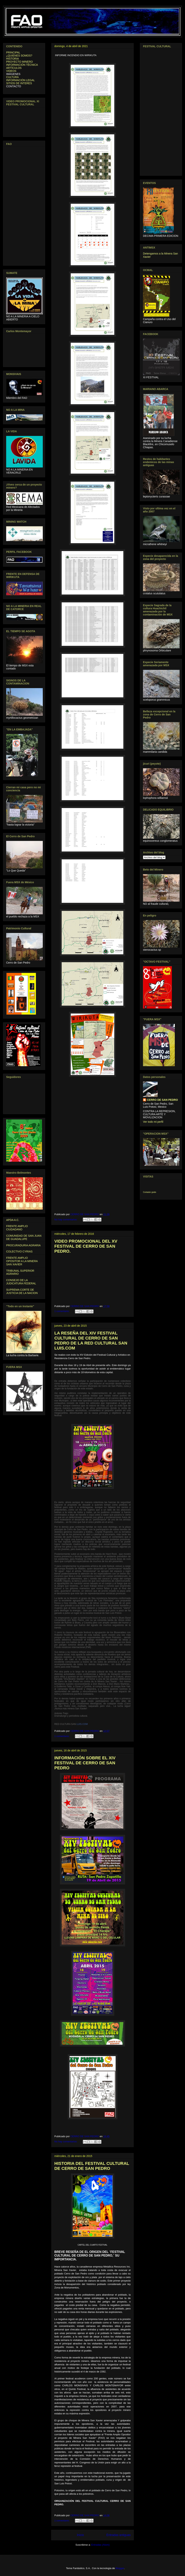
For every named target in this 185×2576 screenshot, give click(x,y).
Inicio (80, 2535)
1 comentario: (62, 1311)
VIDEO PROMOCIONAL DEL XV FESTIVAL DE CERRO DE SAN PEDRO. (85, 1246)
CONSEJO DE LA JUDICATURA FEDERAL (21, 1282)
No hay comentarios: (66, 1219)
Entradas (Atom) (100, 2544)
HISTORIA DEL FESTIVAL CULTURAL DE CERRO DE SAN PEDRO (91, 2166)
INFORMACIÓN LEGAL (20, 80)
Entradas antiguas (118, 2535)
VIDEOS (11, 70)
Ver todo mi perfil (153, 1121)
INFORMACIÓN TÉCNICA (22, 64)
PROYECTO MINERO (19, 61)
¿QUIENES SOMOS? (19, 55)
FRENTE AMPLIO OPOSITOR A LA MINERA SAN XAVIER (22, 1261)
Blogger (120, 2568)
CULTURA (12, 77)
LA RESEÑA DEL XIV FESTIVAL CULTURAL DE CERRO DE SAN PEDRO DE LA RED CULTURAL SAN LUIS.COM (90, 1340)
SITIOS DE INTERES (19, 83)
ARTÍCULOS (14, 67)
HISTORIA (12, 58)
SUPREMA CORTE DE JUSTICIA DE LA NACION (22, 1291)
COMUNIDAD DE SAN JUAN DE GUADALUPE (23, 1237)
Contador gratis (149, 1192)
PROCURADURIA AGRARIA (23, 1245)
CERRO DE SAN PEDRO (162, 1099)
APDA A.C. (12, 1219)
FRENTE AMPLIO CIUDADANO (17, 1228)
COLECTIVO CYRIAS (19, 1251)
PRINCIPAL (13, 52)
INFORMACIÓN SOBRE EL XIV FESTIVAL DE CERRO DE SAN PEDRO (84, 1762)
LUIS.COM (82, 1724)
